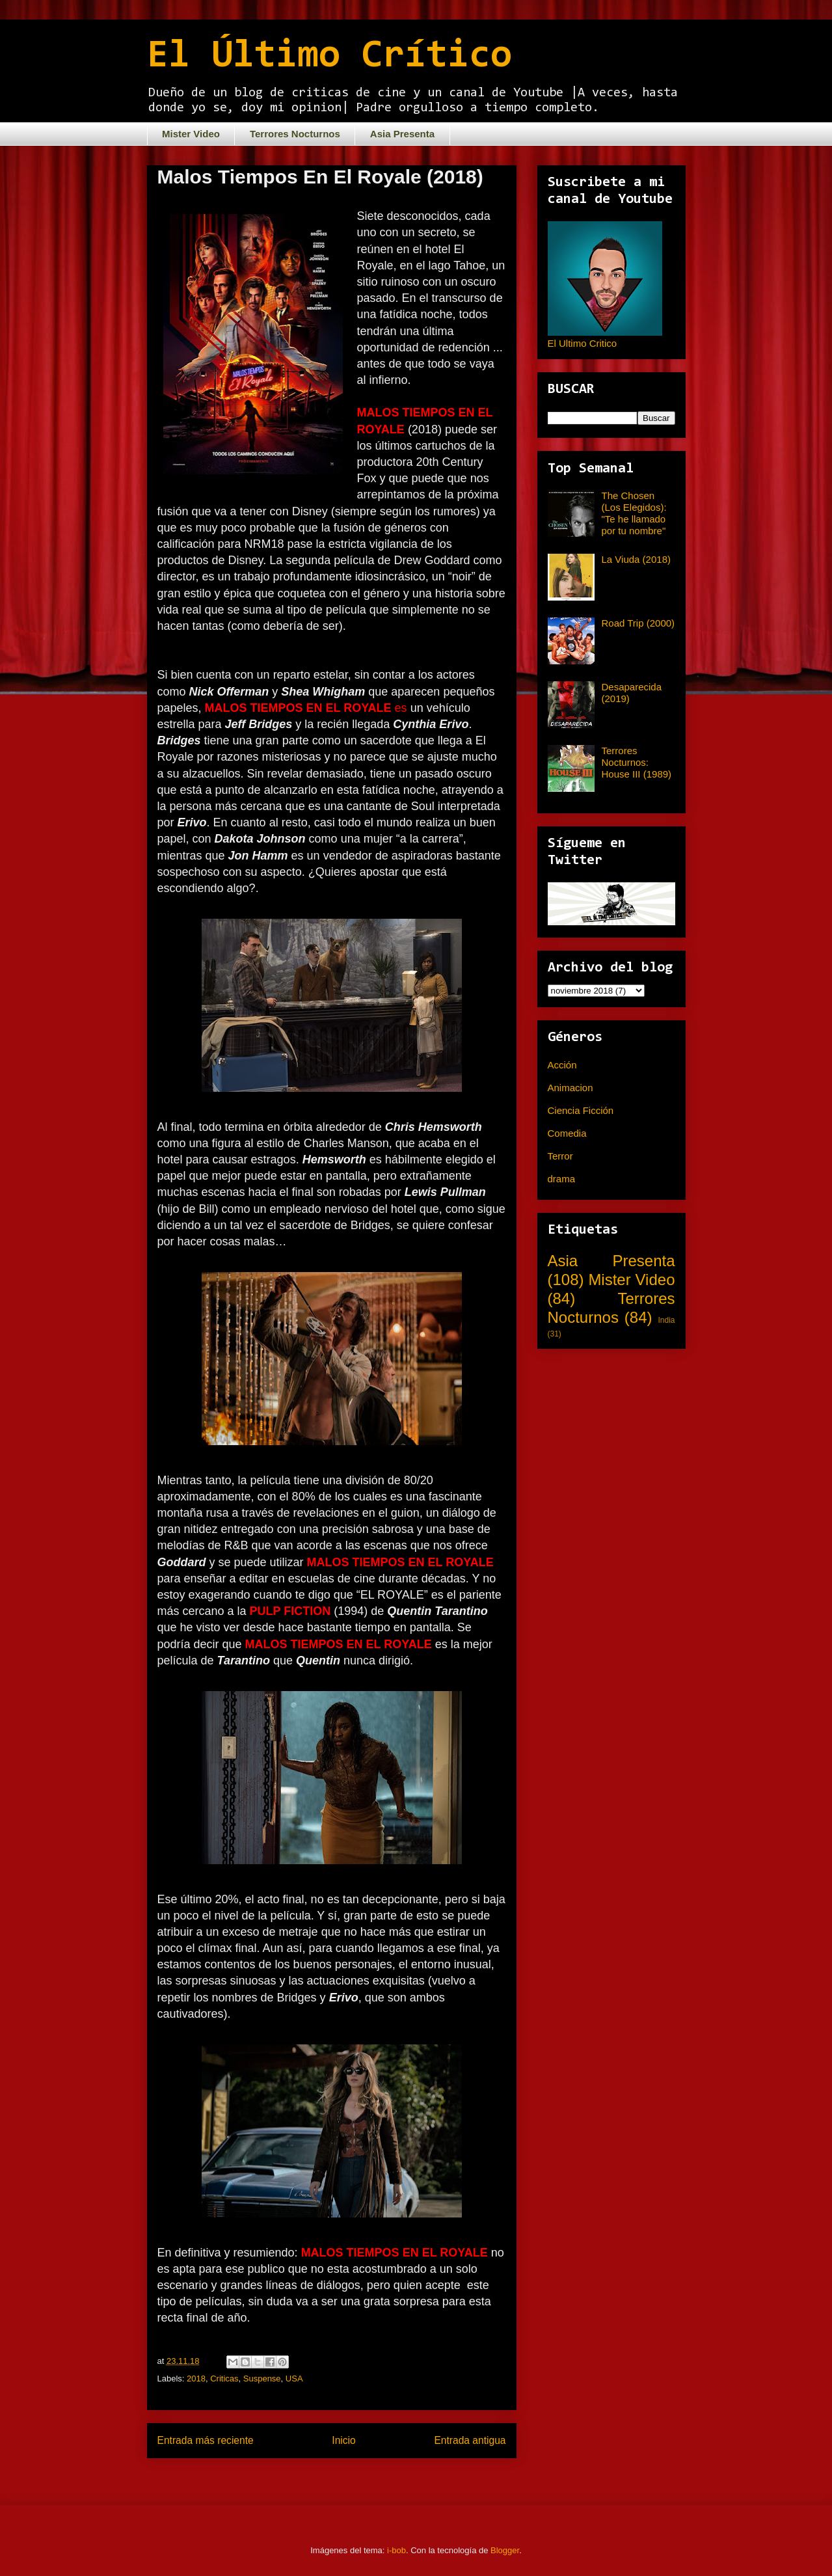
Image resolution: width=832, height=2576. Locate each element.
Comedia (567, 1133)
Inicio (343, 2440)
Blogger (504, 2550)
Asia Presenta (402, 133)
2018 (196, 2378)
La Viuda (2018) (636, 559)
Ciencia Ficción (581, 1110)
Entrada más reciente (205, 2440)
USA (294, 2378)
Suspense (262, 2378)
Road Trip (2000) (638, 623)
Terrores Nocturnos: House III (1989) (637, 762)
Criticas (224, 2378)
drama (562, 1178)
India (666, 1320)
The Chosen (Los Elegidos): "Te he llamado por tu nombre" (634, 513)
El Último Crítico (329, 56)
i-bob (396, 2550)
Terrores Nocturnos (295, 133)
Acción (562, 1064)
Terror (560, 1155)
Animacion (570, 1087)
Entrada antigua (469, 2440)
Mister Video (191, 133)
